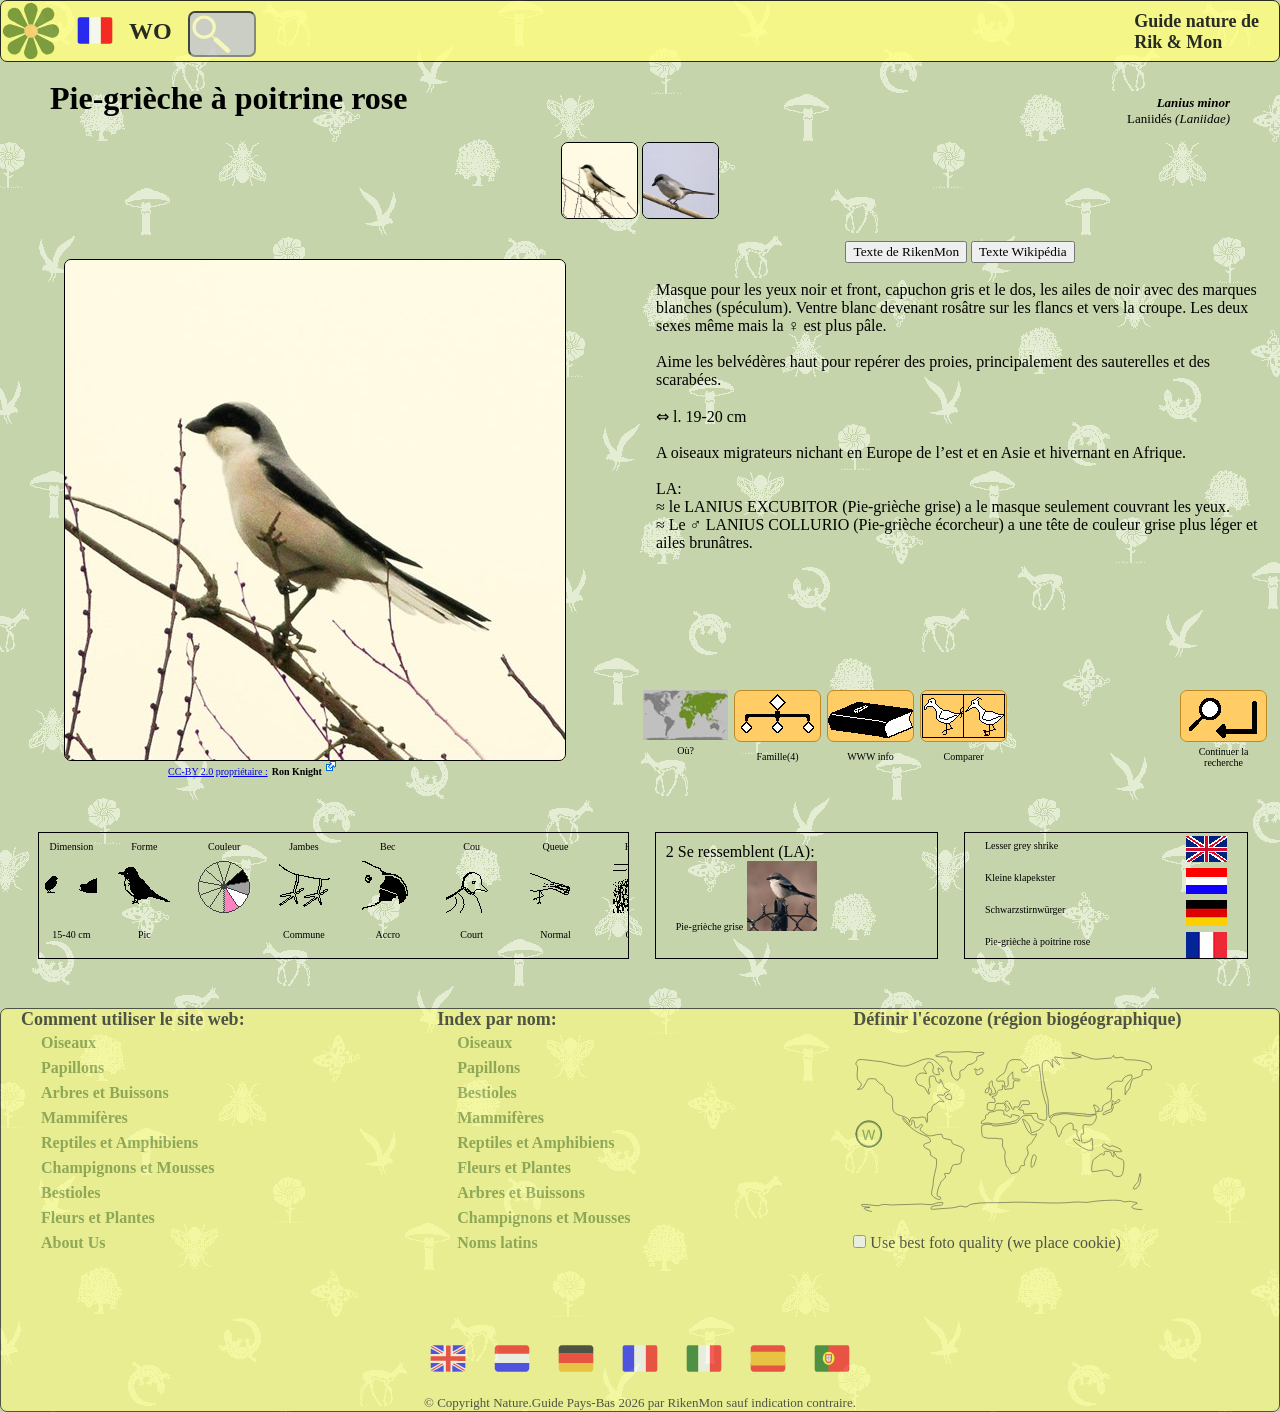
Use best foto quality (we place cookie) (993, 1242)
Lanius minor (1193, 102)
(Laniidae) (1202, 118)
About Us (73, 1242)
